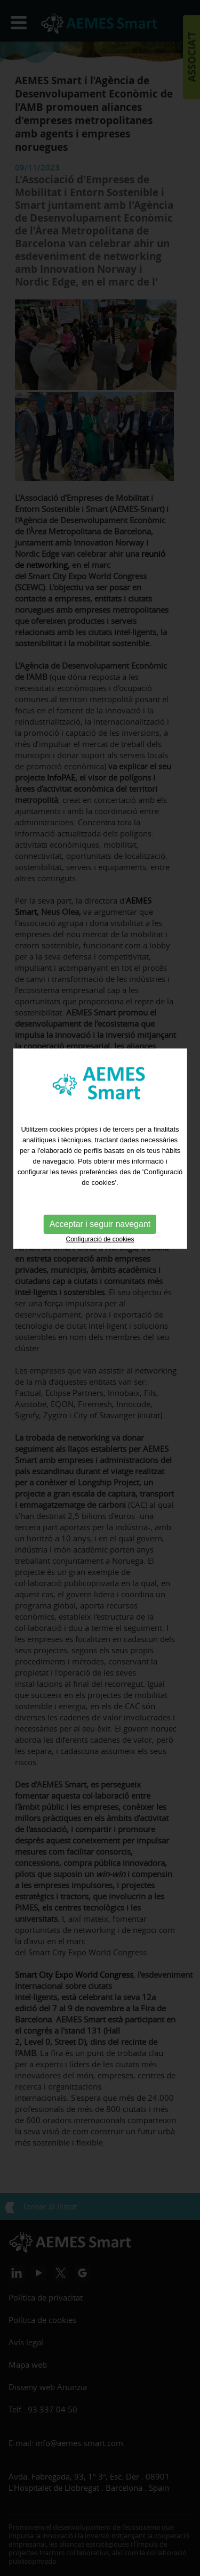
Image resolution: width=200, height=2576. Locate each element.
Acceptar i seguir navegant (100, 1172)
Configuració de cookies (100, 1187)
